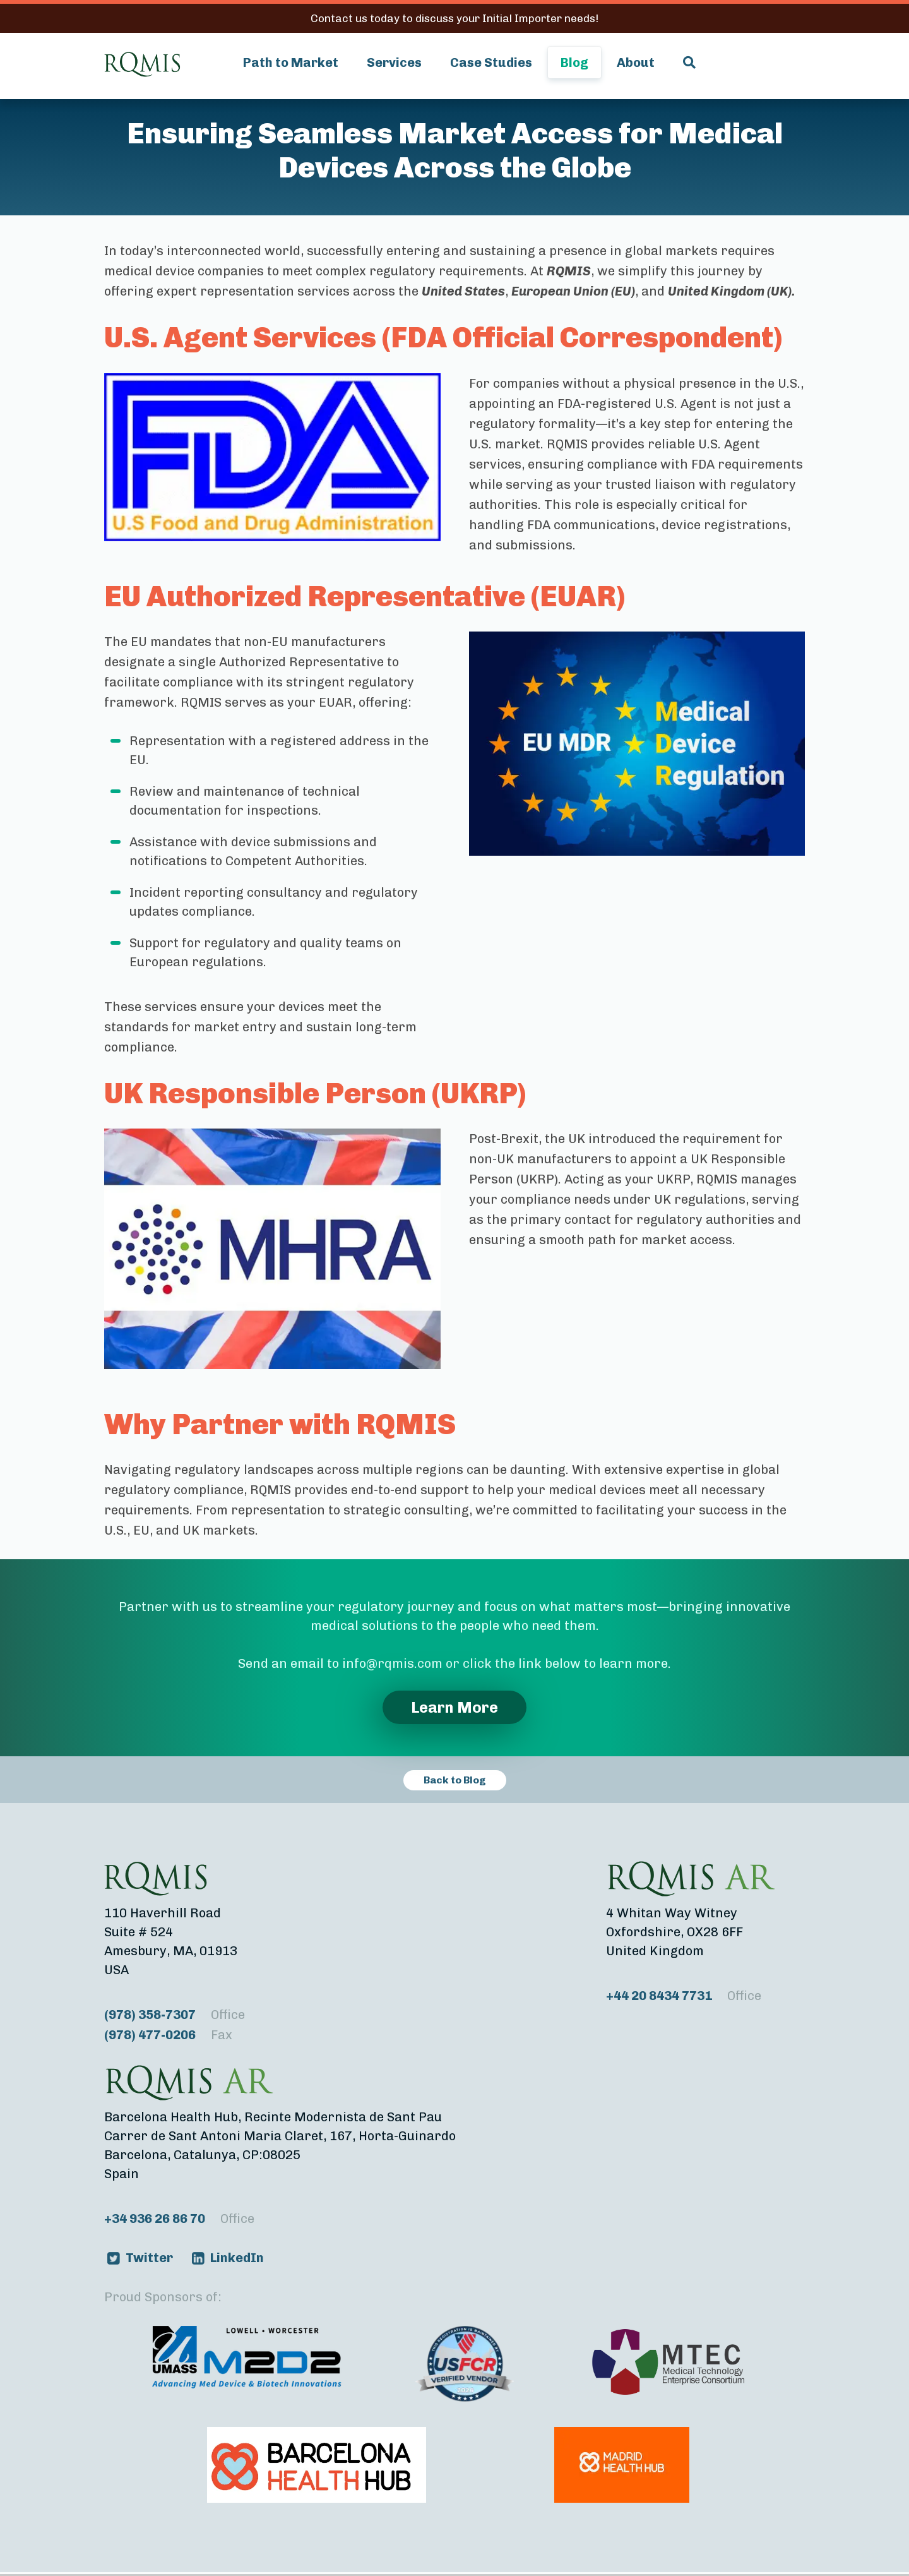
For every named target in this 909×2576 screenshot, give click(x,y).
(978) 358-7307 (174, 2014)
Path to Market (290, 62)
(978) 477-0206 (168, 2035)
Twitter (149, 2257)
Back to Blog (455, 1780)
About (636, 62)
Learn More (454, 1707)
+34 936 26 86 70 (179, 2218)
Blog (574, 62)
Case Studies (491, 62)
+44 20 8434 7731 (683, 1996)
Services (394, 62)
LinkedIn (237, 2257)
